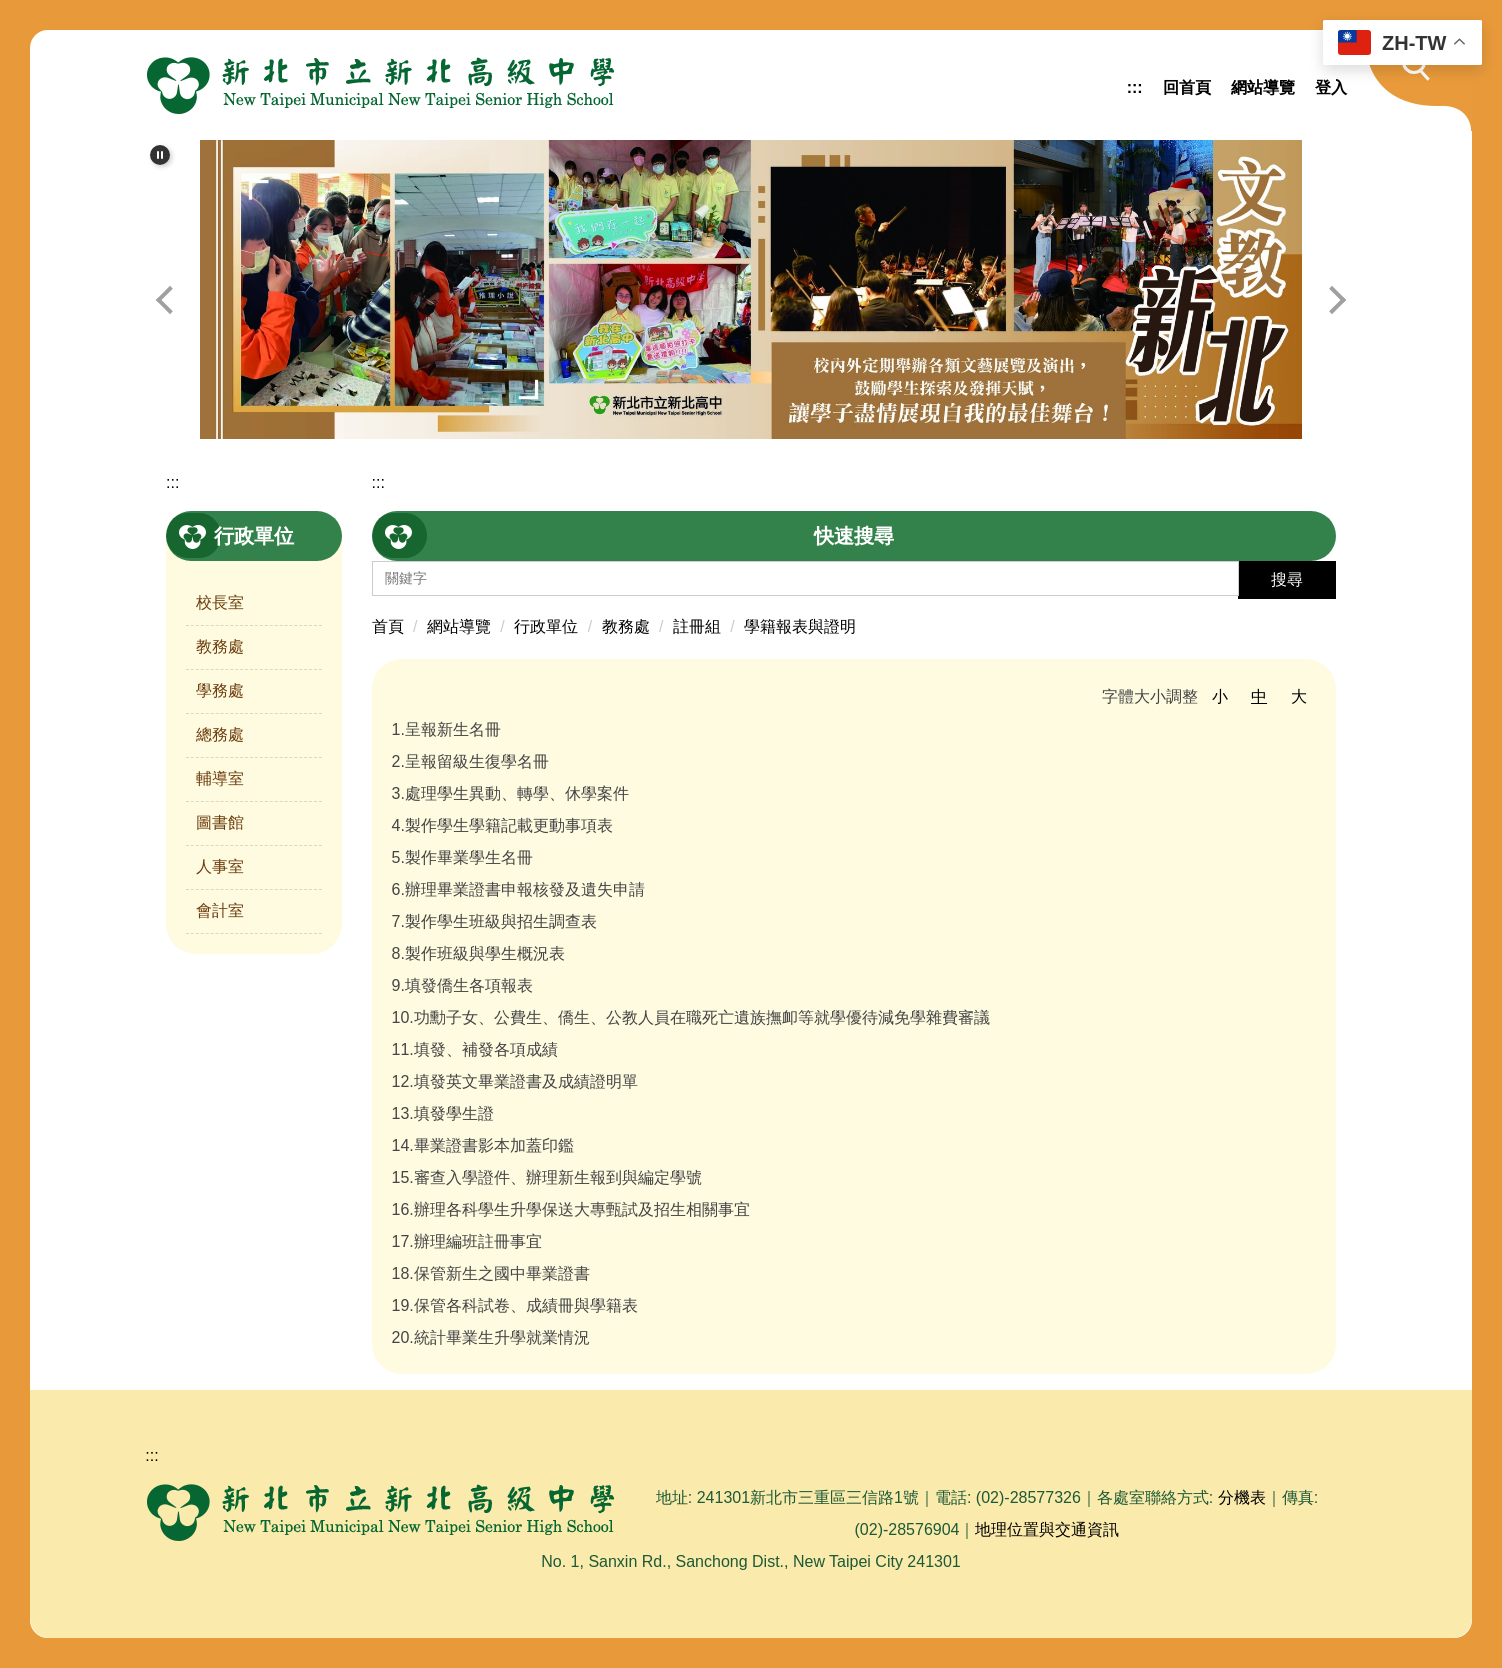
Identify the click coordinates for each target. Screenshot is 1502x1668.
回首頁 (1187, 87)
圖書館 (220, 822)
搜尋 (1287, 579)
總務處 (220, 734)
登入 (1331, 87)
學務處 (220, 690)
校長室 (220, 602)
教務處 (220, 646)
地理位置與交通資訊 (1047, 1529)
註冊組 (697, 626)
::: (1135, 87)
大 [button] (1299, 696)
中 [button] (1259, 696)
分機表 (1242, 1497)
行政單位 (546, 626)
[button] (1406, 80)
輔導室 (220, 778)
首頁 (388, 626)
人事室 (220, 866)
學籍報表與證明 (800, 626)
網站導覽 (1263, 87)
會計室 (220, 910)
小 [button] (1220, 696)
